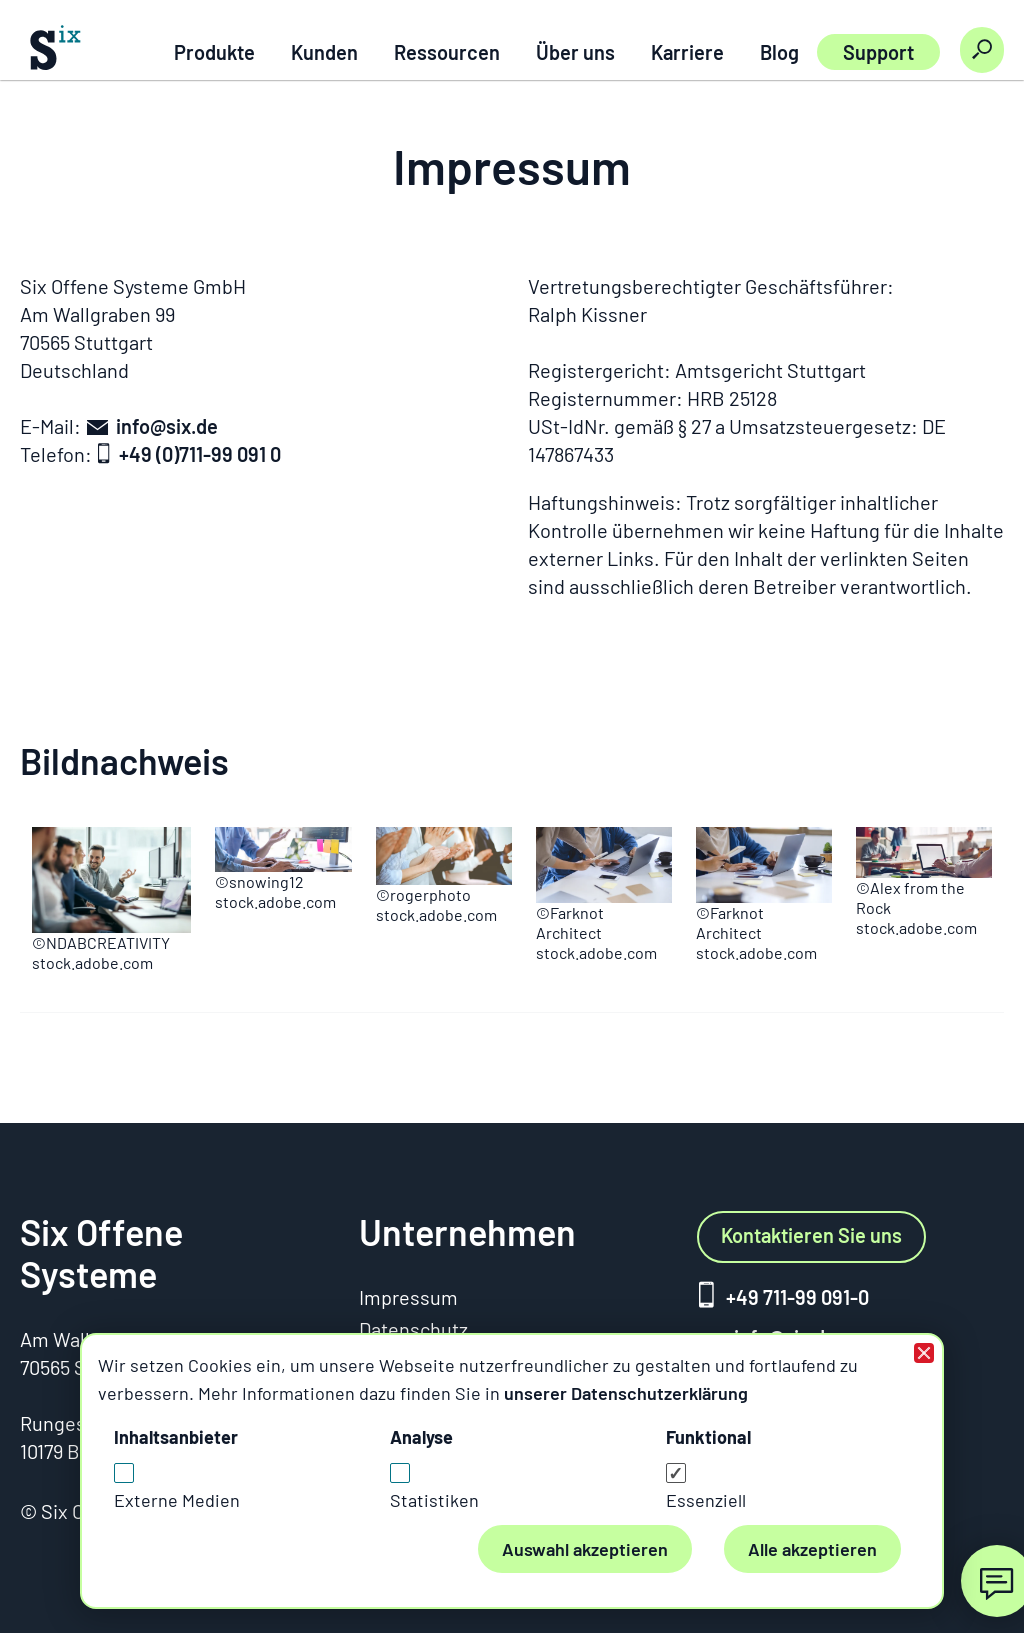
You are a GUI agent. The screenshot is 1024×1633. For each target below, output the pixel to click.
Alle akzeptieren (812, 1549)
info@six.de (167, 426)
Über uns (575, 52)
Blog (779, 52)
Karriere (687, 52)
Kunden (324, 52)
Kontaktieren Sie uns (811, 1235)
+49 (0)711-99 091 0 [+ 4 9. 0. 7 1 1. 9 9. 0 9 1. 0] (200, 454)
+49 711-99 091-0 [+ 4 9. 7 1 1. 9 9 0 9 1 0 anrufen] (797, 1297)
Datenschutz (413, 1329)
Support (878, 52)
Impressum (408, 1297)
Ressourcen (447, 52)
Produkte (214, 52)
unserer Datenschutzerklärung (626, 1393)
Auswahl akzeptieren (585, 1549)
